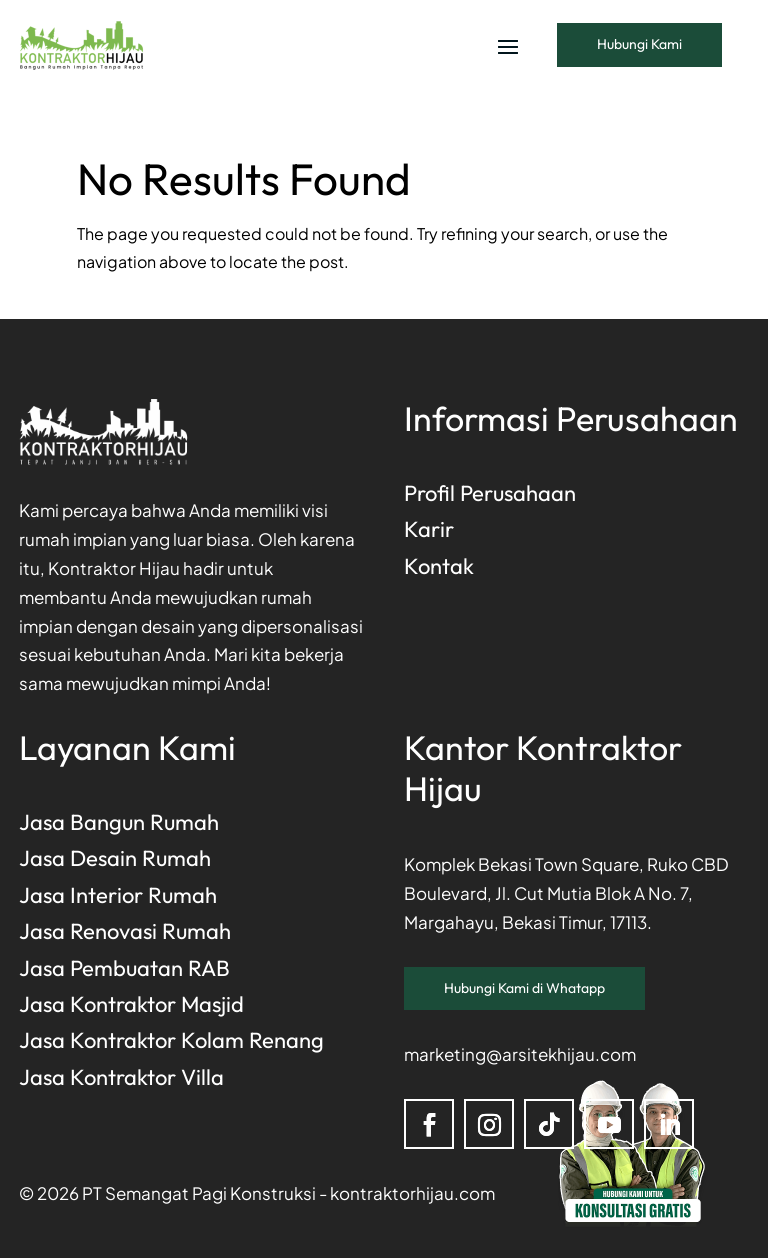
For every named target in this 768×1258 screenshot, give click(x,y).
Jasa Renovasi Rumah (125, 931)
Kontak (439, 566)
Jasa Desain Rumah (115, 858)
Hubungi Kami (639, 44)
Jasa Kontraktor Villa (121, 1077)
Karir (429, 529)
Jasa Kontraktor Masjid (131, 1004)
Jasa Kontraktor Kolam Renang (171, 1040)
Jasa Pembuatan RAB (124, 968)
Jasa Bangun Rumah (119, 822)
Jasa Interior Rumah (118, 895)
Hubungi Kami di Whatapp (524, 988)
